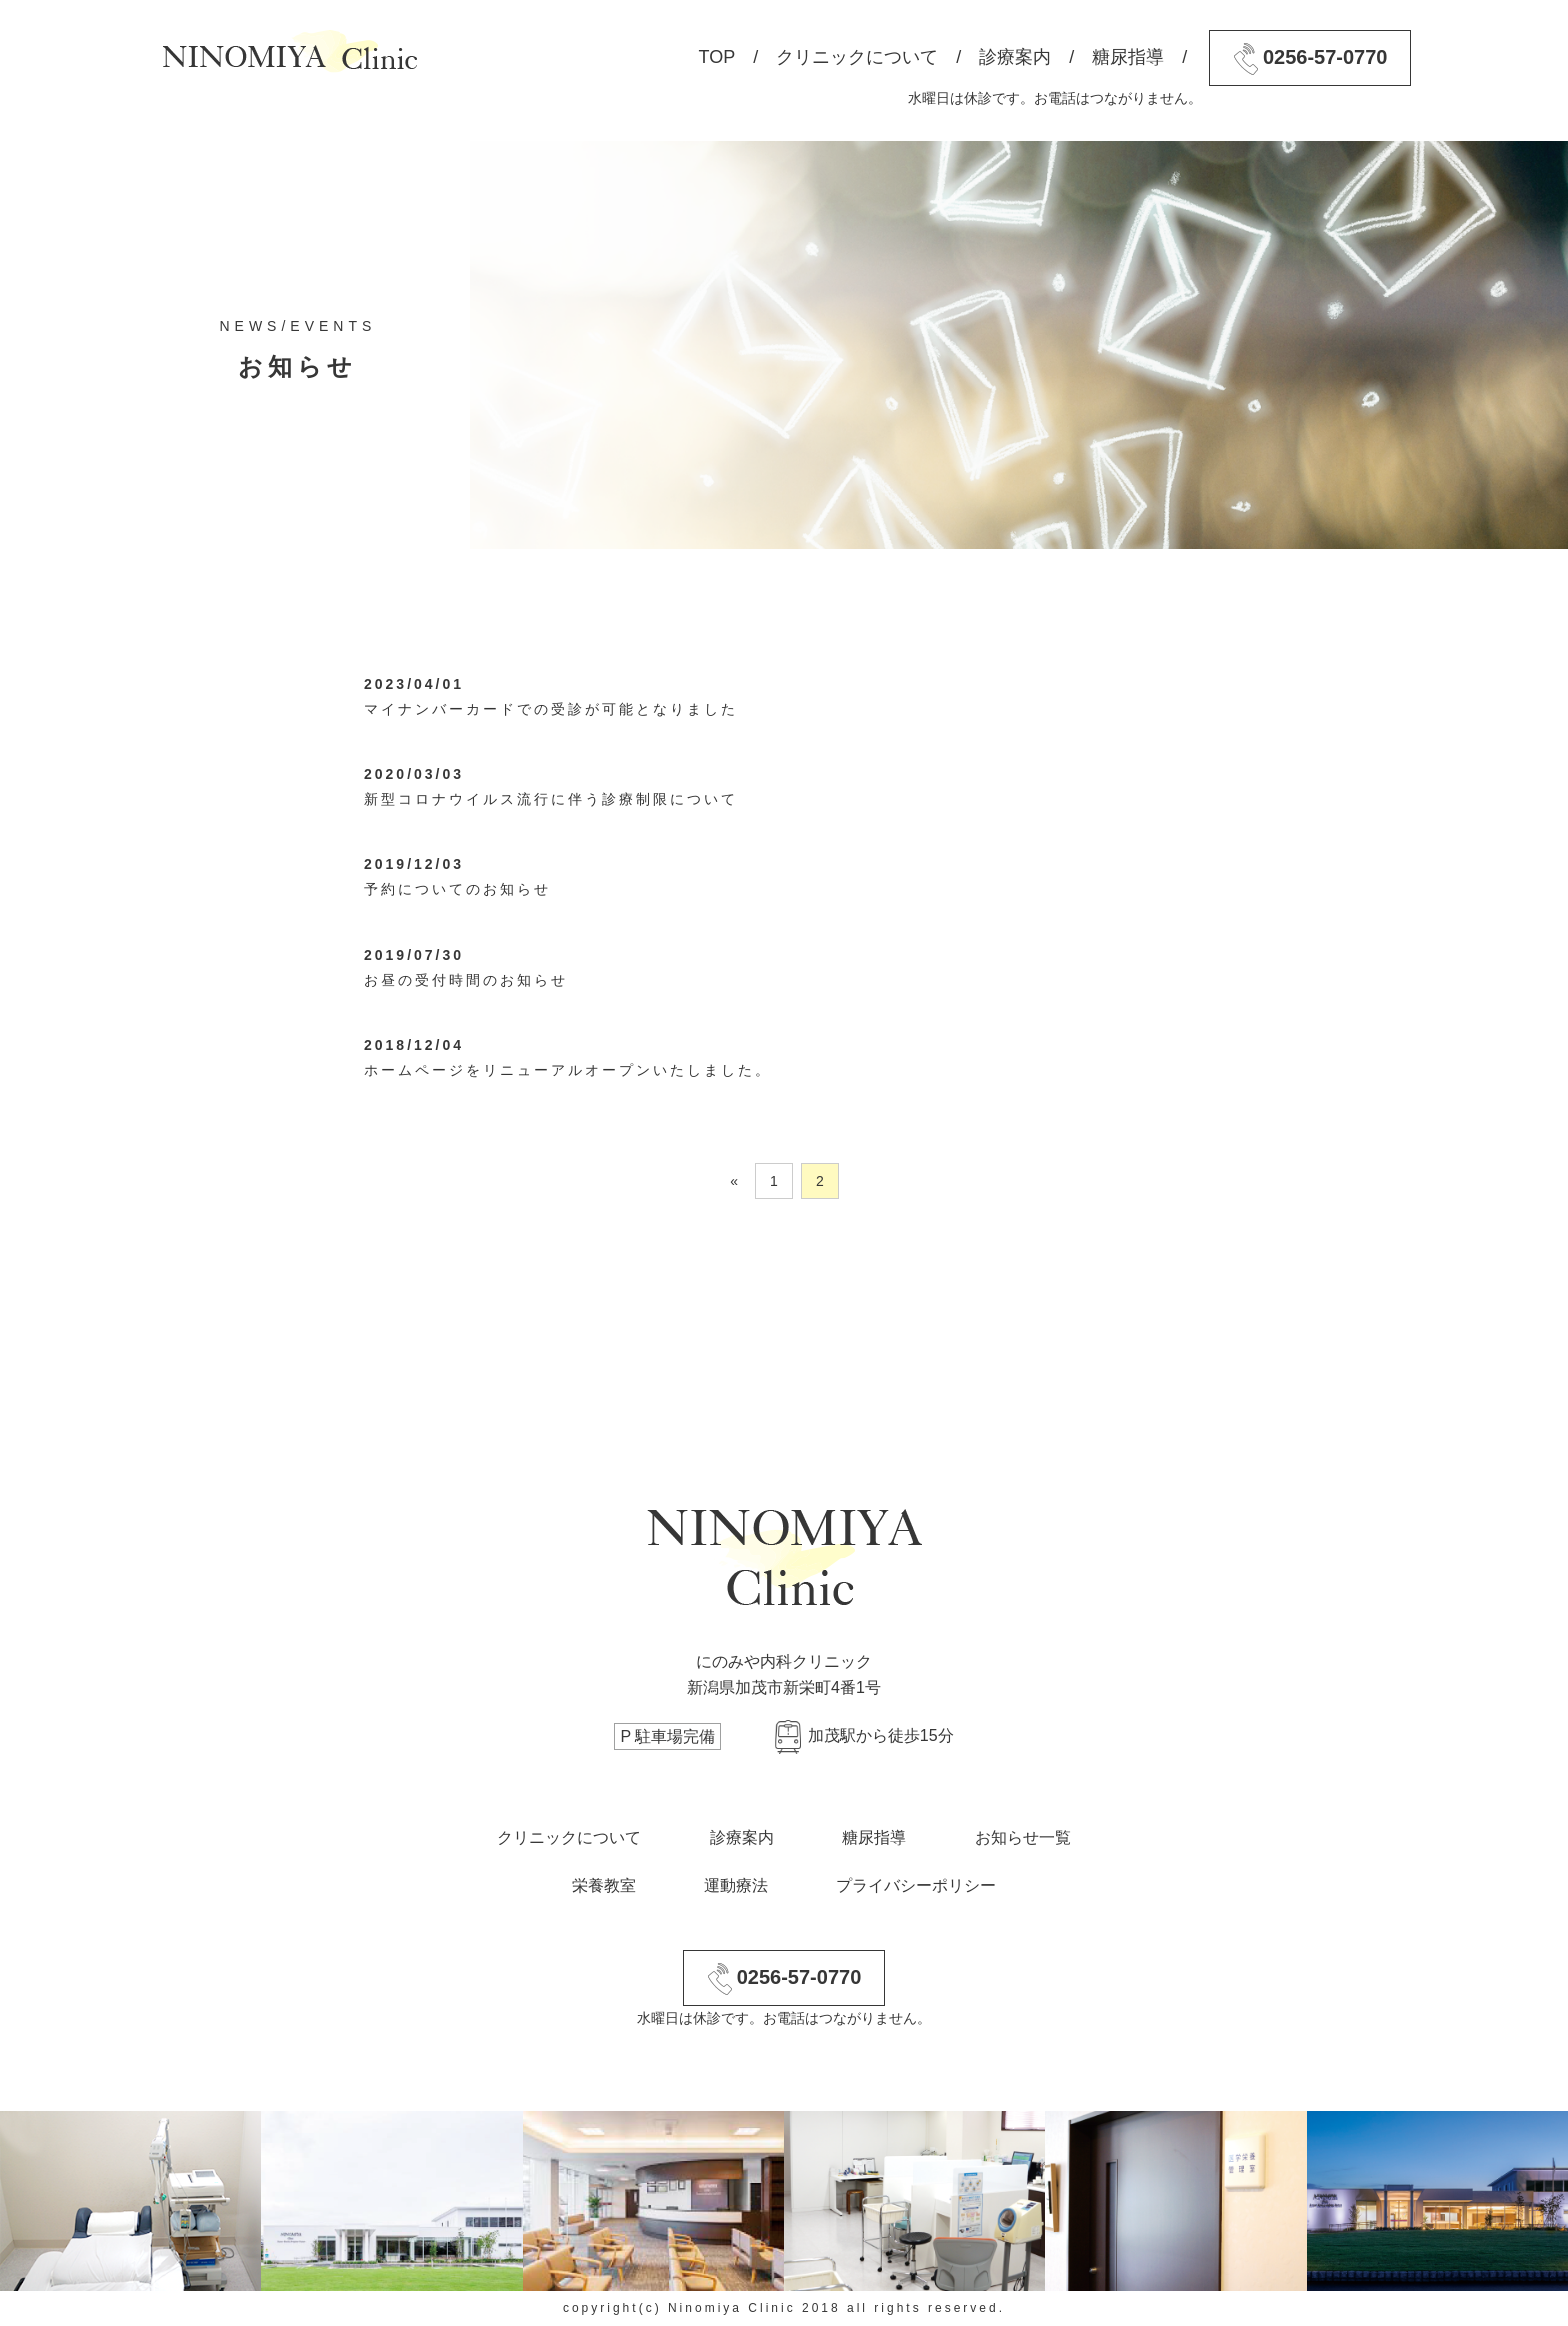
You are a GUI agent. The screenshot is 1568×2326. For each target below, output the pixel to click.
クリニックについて (857, 57)
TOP (717, 57)
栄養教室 (604, 1885)
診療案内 (1015, 57)
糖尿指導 (1128, 57)
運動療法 (736, 1885)
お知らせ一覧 (1023, 1837)
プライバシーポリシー (916, 1885)
